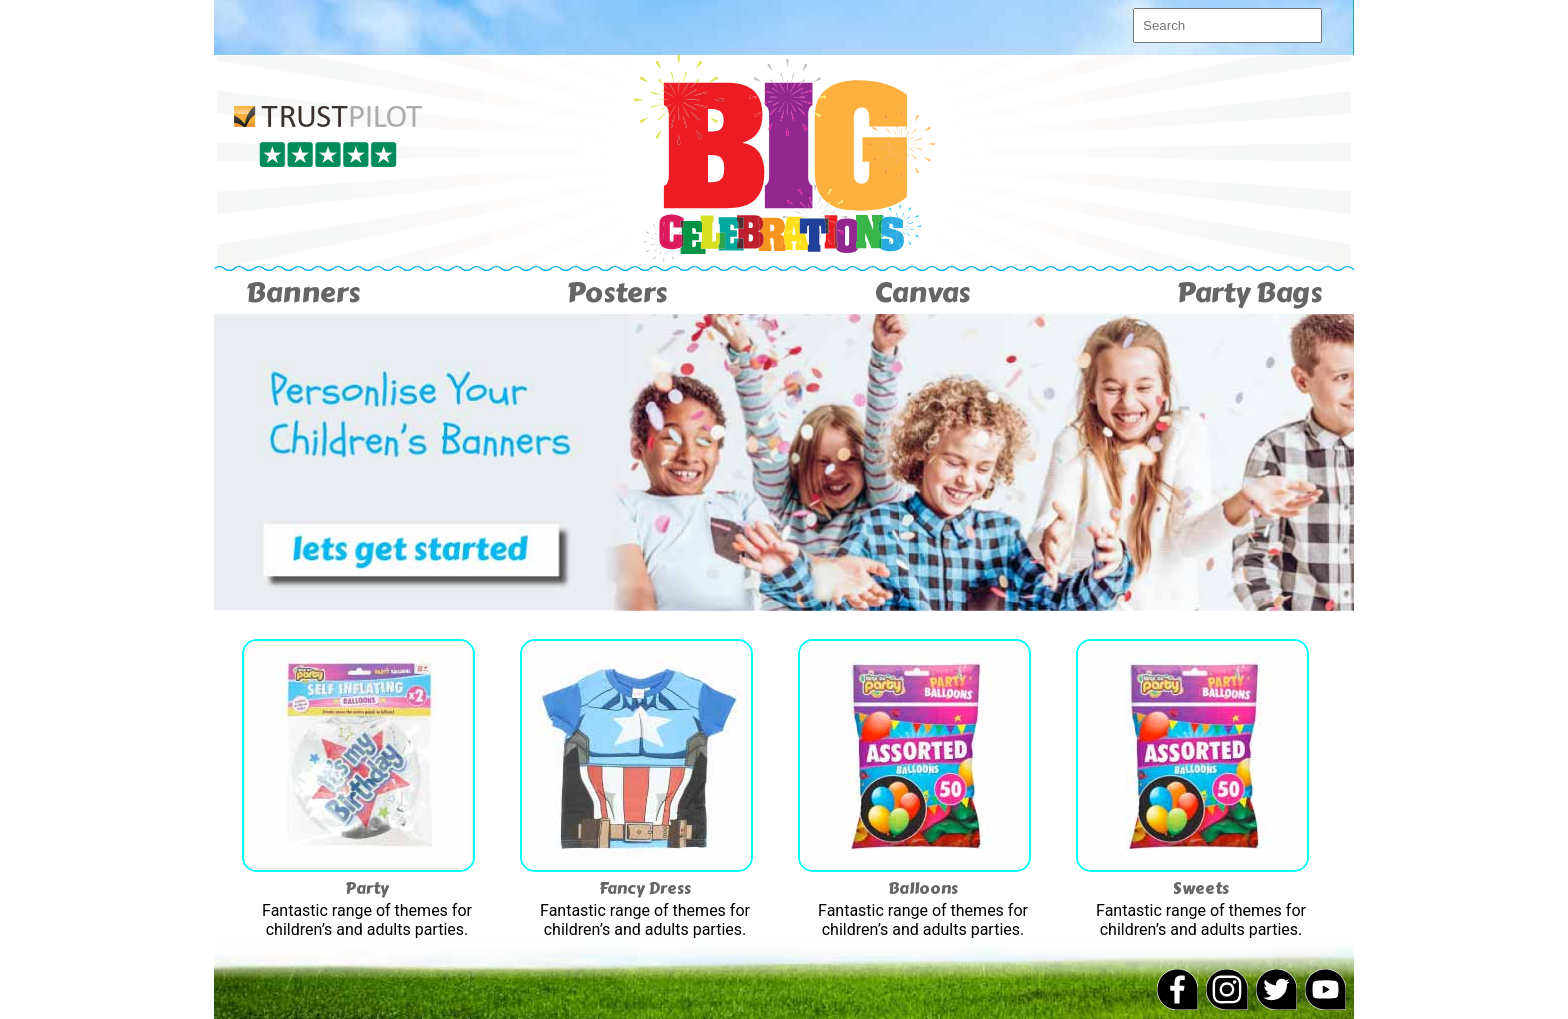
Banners (303, 292)
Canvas (922, 292)
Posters (617, 292)
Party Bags (1249, 292)
